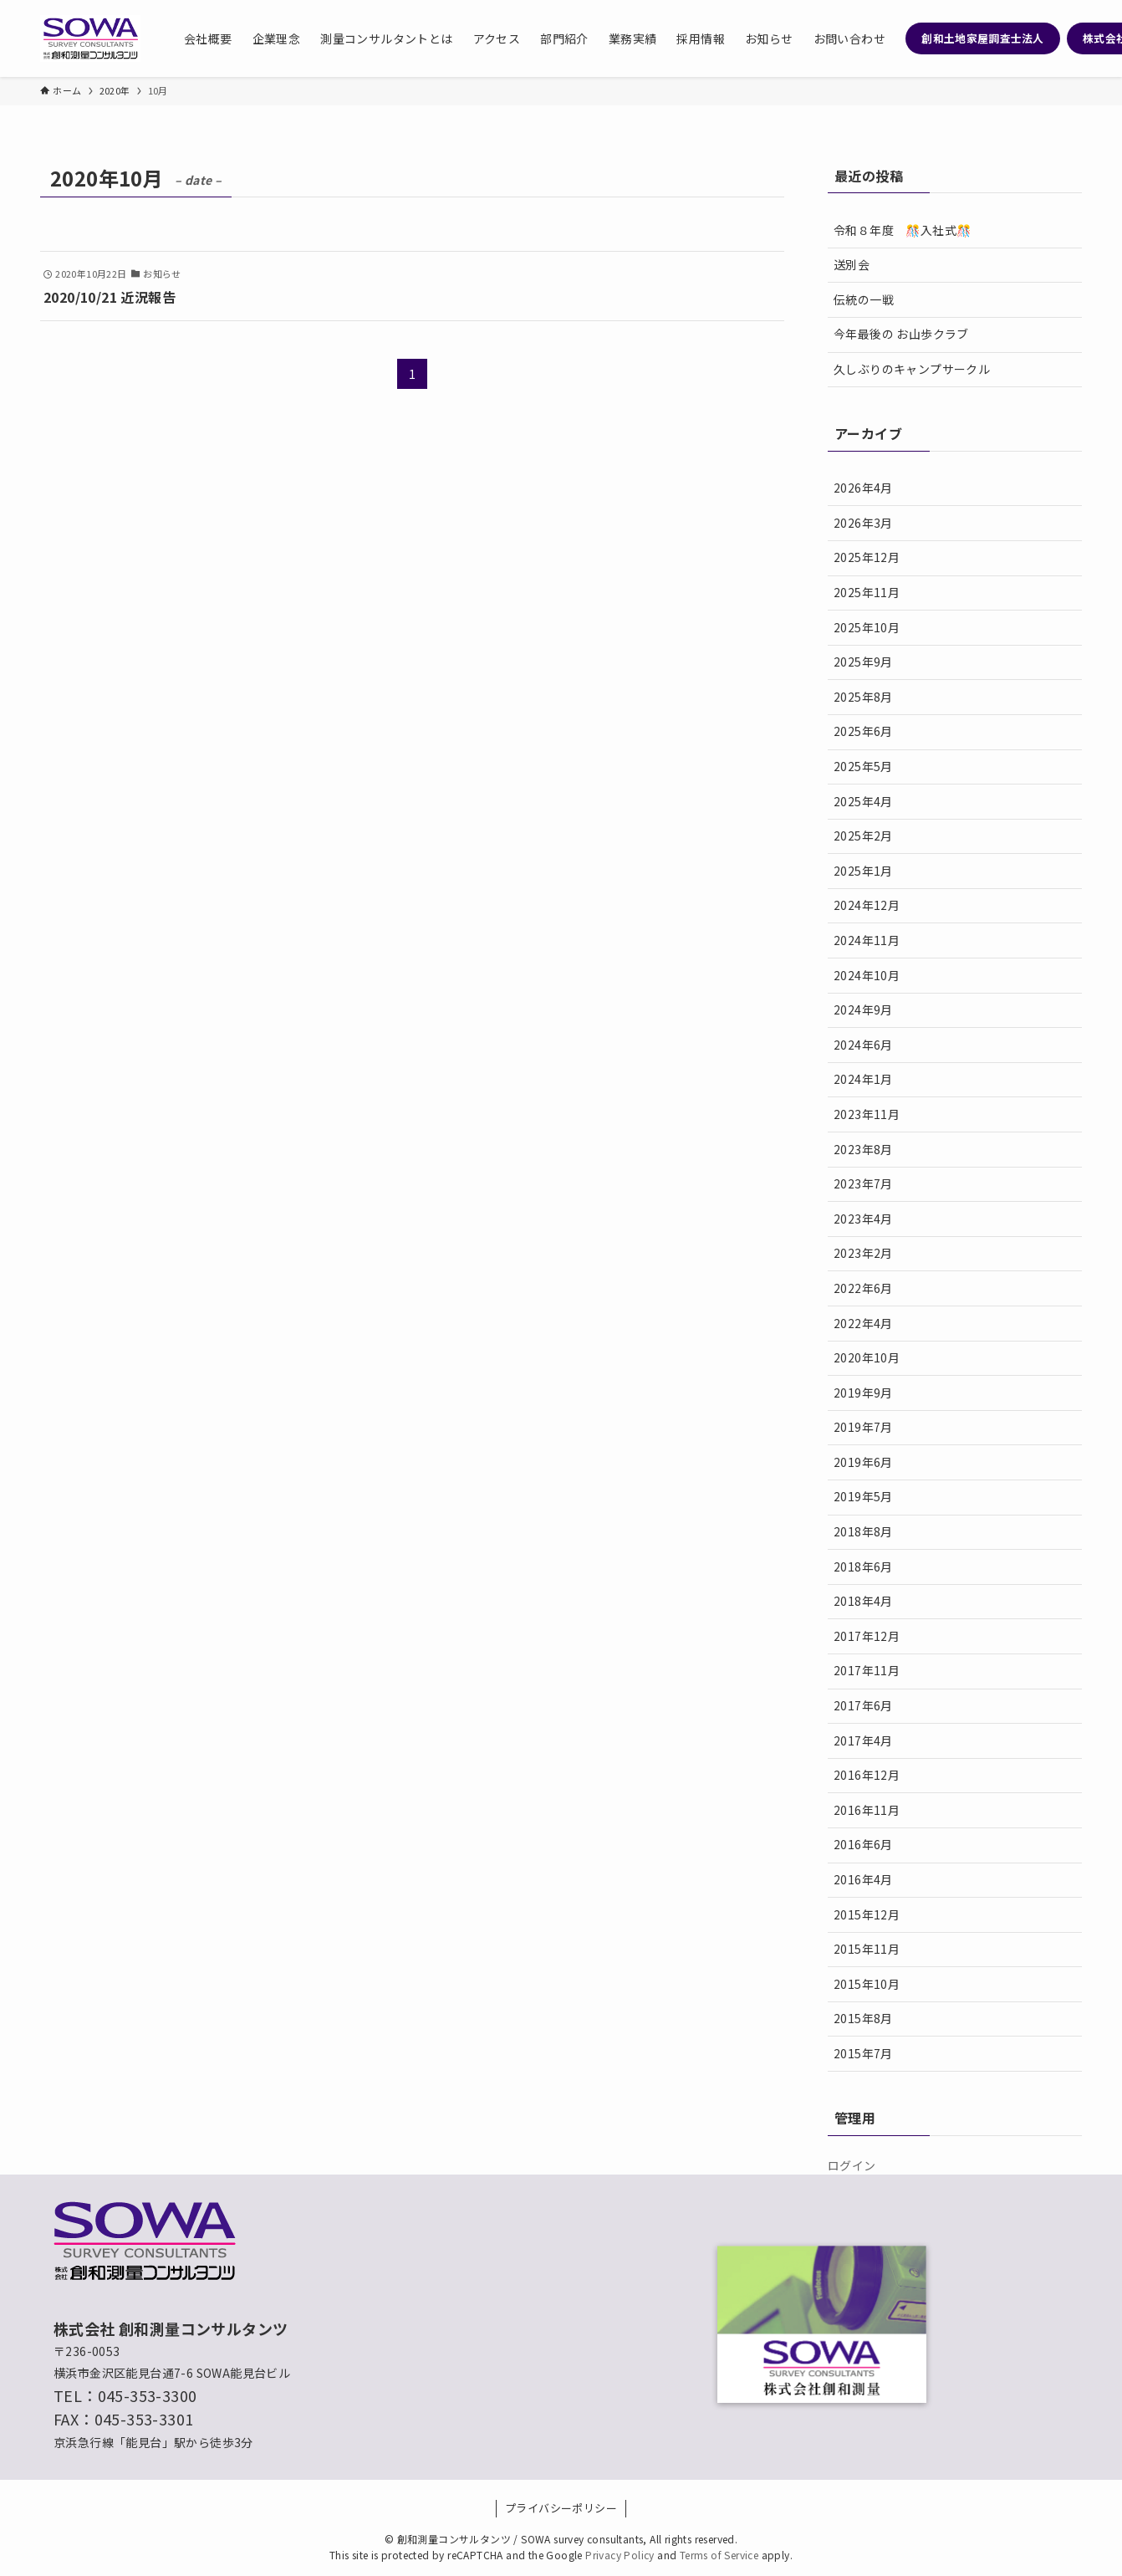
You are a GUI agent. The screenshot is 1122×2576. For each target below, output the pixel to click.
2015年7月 (863, 2053)
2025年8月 (863, 696)
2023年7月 (863, 1183)
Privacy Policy (620, 2555)
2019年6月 (863, 1462)
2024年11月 (867, 940)
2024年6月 (863, 1044)
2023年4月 (863, 1218)
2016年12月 (867, 1774)
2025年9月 (863, 661)
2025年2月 (863, 835)
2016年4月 (863, 1879)
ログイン (852, 2165)
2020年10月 (867, 1357)
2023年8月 (863, 1149)
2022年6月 (863, 1288)
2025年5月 (863, 766)
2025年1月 (863, 870)
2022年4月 (863, 1323)
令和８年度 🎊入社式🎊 (902, 230)
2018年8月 (863, 1531)
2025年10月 (867, 627)
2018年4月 (863, 1600)
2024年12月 (867, 905)
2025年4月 (863, 801)
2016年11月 (867, 1810)
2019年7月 (863, 1426)
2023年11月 (867, 1114)
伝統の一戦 (864, 299)
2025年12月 (867, 557)
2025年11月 (867, 592)
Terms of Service (719, 2555)
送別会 (852, 264)
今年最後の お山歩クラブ (901, 333)
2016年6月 (863, 1844)
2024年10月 (867, 975)
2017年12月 (867, 1636)
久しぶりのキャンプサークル (912, 368)
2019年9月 (863, 1392)
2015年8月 (863, 2018)
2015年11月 (867, 1948)
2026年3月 (863, 522)
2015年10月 (867, 1983)
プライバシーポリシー (561, 2508)
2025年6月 (863, 731)
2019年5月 (863, 1496)
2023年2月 (863, 1253)
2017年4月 (863, 1740)
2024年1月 (863, 1079)
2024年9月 (863, 1009)
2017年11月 (867, 1670)
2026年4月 (863, 487)
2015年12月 (867, 1914)
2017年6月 (863, 1705)
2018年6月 (863, 1566)
